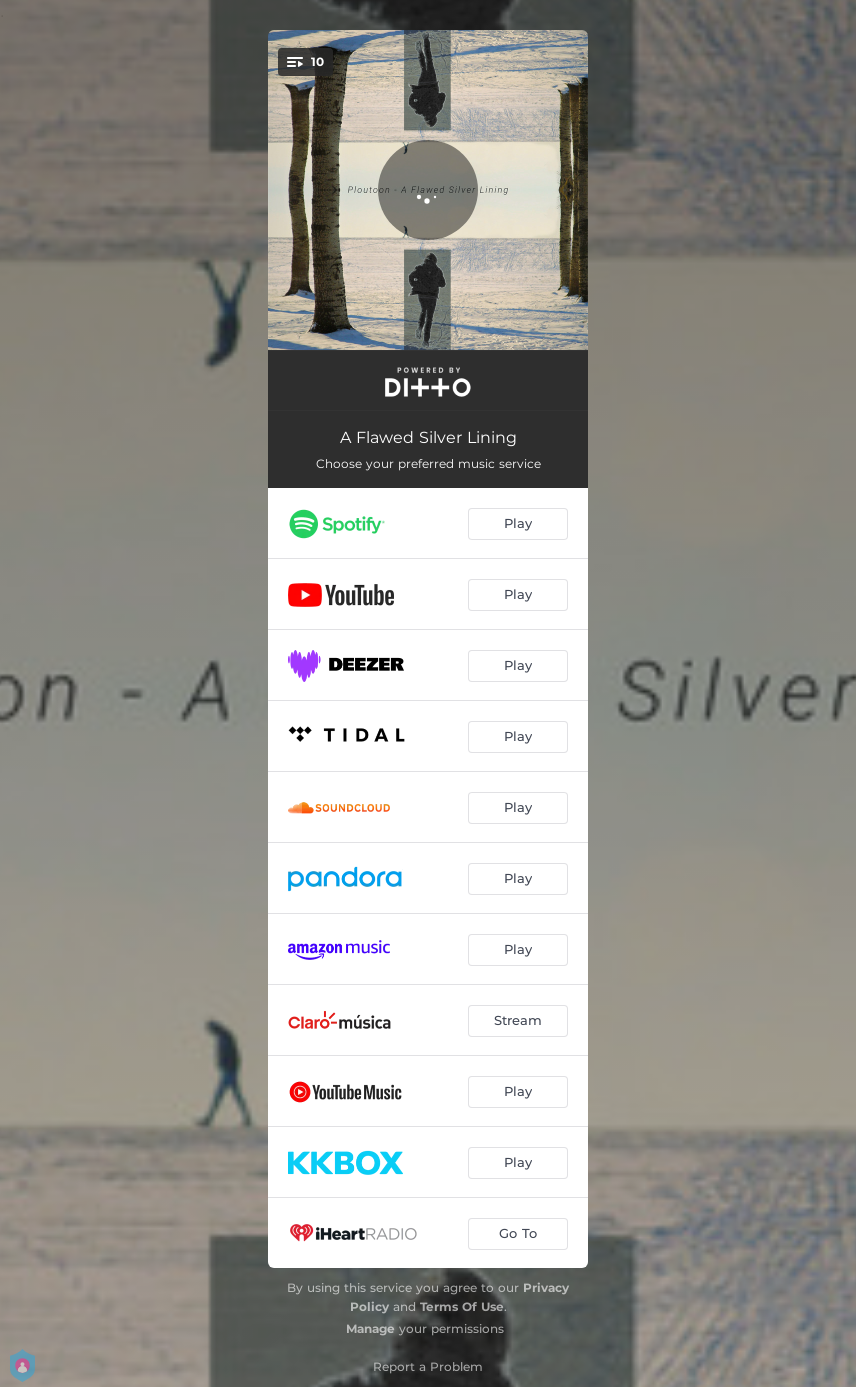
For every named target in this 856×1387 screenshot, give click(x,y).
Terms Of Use (462, 1306)
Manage (370, 1328)
